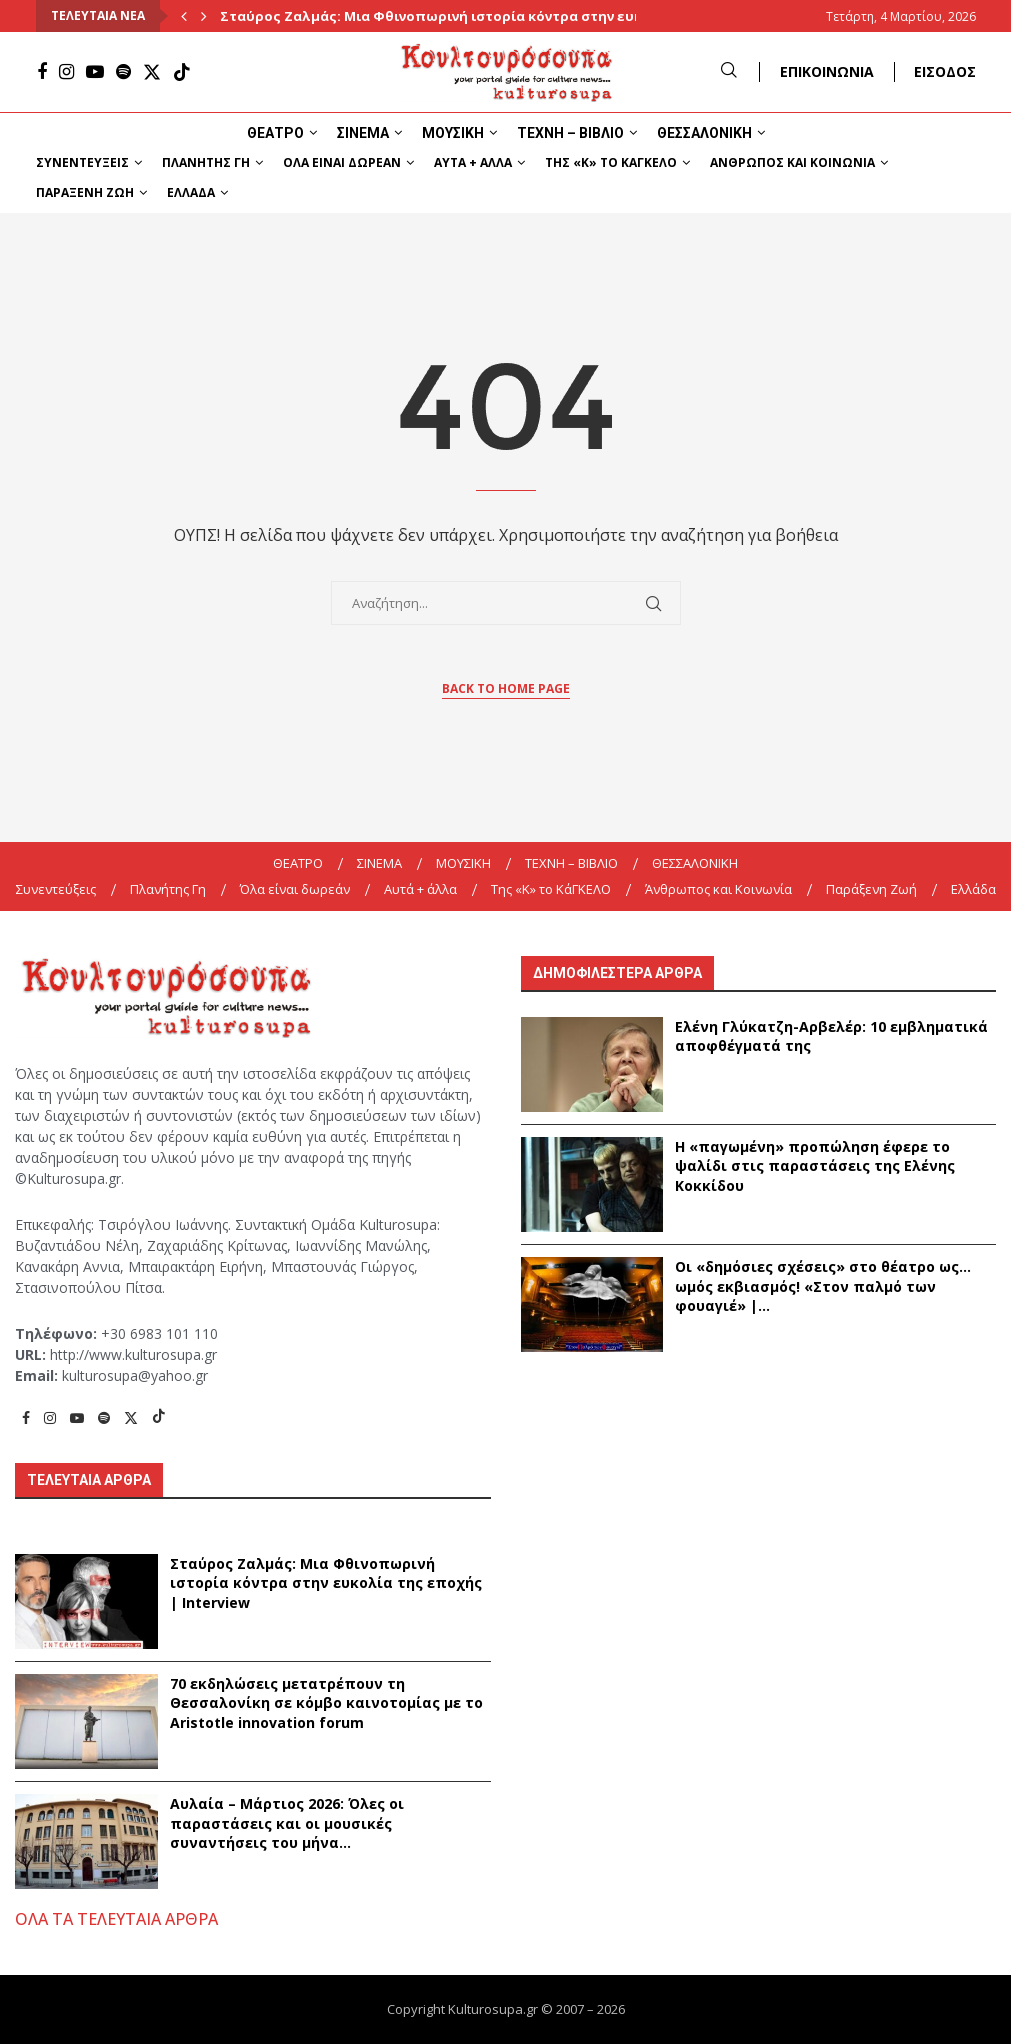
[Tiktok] (182, 72)
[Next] (204, 16)
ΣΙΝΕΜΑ (363, 133)
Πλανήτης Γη (206, 162)
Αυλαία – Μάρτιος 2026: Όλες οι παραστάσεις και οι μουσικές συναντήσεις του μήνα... (287, 1823)
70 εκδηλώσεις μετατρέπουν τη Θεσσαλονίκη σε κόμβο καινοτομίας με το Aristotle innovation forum (326, 1703)
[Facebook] (42, 72)
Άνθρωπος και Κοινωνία (792, 162)
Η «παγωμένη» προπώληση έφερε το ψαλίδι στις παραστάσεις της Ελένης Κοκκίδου (815, 1166)
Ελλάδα (191, 192)
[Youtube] (95, 72)
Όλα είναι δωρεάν (342, 162)
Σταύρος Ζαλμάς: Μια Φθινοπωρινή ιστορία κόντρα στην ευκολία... (453, 16)
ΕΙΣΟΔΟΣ (945, 71)
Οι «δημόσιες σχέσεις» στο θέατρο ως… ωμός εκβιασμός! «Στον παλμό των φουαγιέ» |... (823, 1286)
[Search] (729, 71)
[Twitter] (152, 72)
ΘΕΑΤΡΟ (275, 133)
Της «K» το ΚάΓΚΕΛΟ (611, 162)
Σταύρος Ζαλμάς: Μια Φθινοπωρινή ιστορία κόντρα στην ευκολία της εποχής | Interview (326, 1583)
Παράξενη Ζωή (85, 192)
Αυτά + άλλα (473, 162)
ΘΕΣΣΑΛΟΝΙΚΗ (704, 133)
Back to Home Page (506, 688)
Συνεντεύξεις (82, 162)
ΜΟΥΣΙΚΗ (453, 133)
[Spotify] (123, 72)
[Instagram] (66, 72)
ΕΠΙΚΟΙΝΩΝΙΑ (827, 71)
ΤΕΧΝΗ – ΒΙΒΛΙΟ (570, 133)
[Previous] (184, 16)
